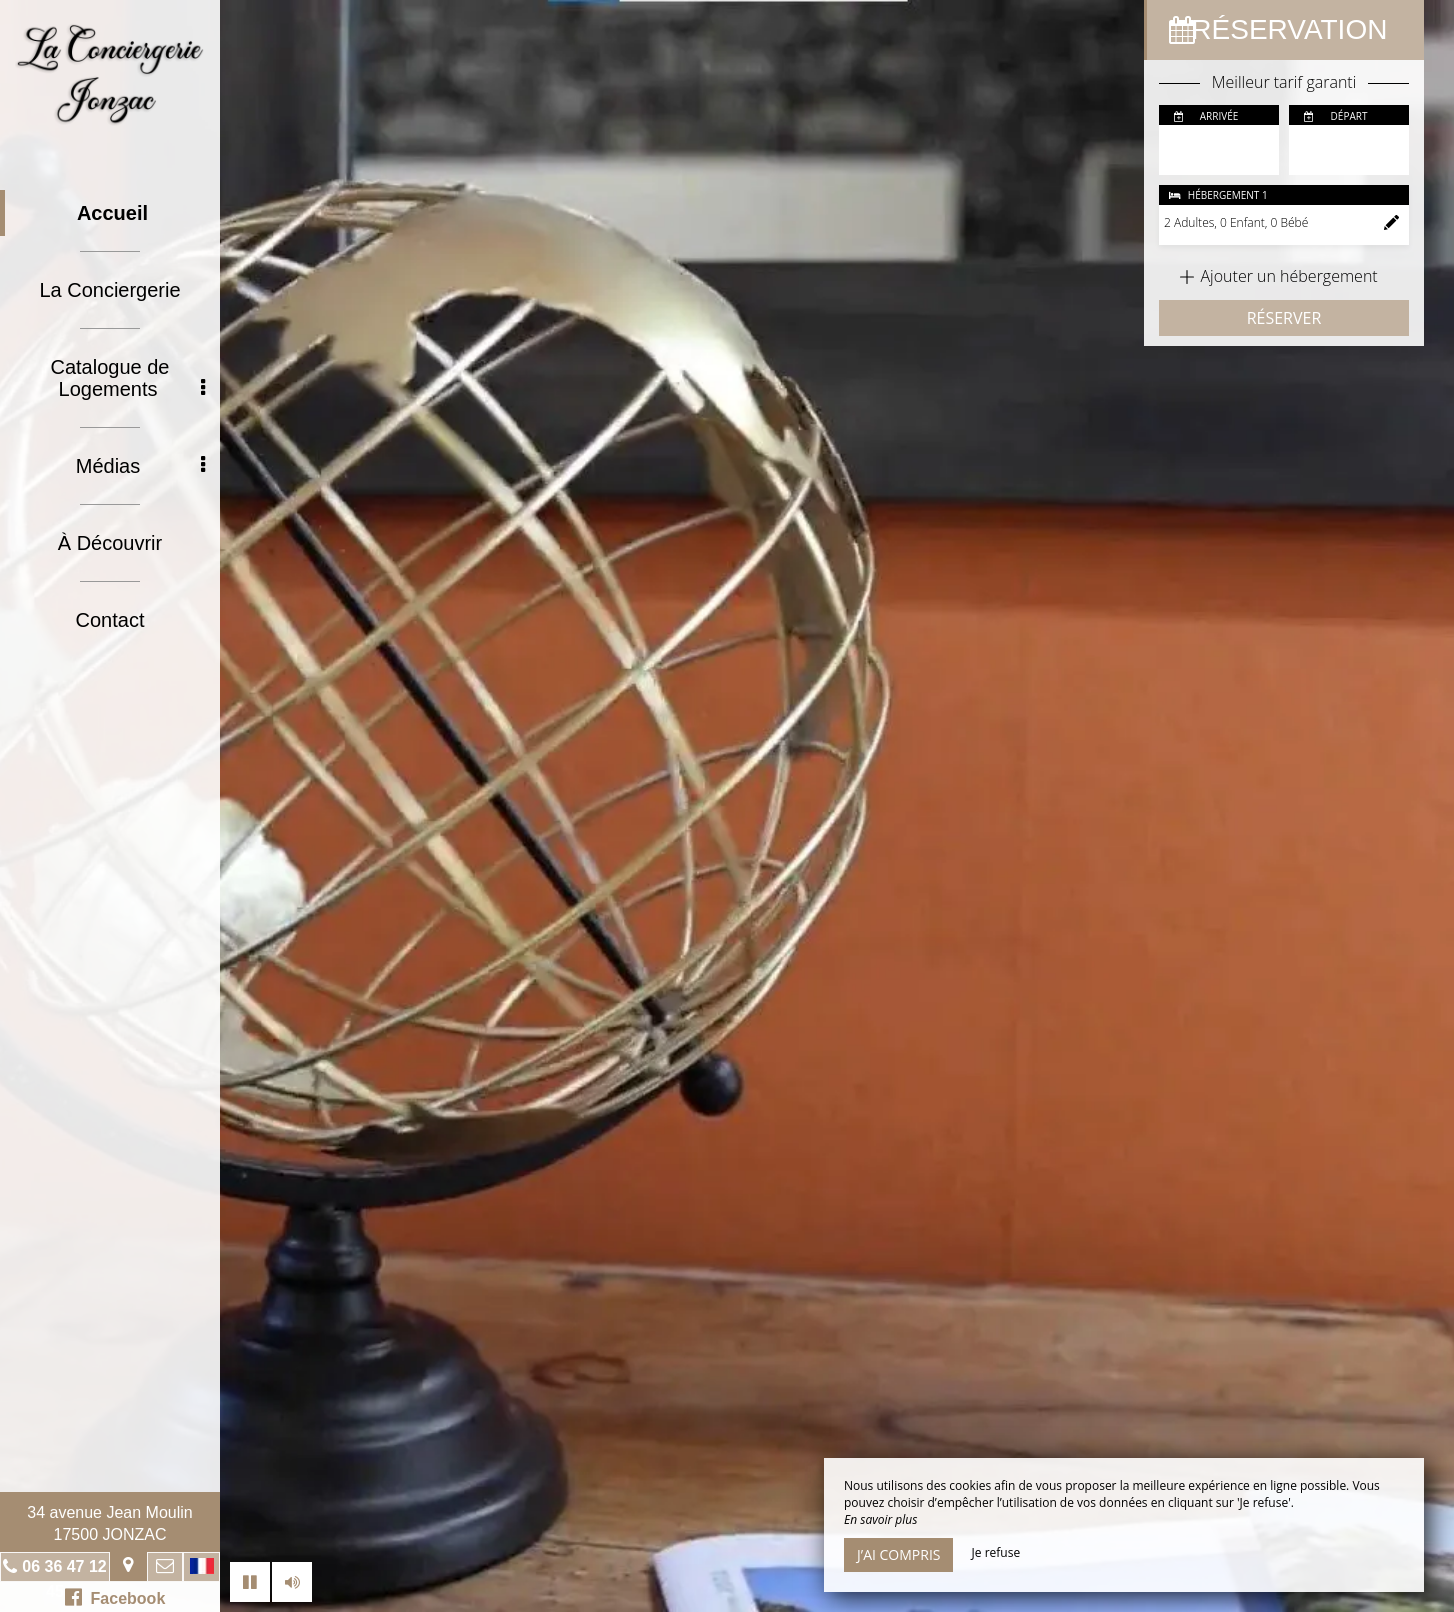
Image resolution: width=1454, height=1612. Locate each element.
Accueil (112, 213)
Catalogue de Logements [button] (128, 378)
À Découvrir (110, 543)
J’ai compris (898, 1554)
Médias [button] (140, 466)
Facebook (115, 1597)
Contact (110, 620)
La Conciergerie (109, 290)
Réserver (1284, 318)
